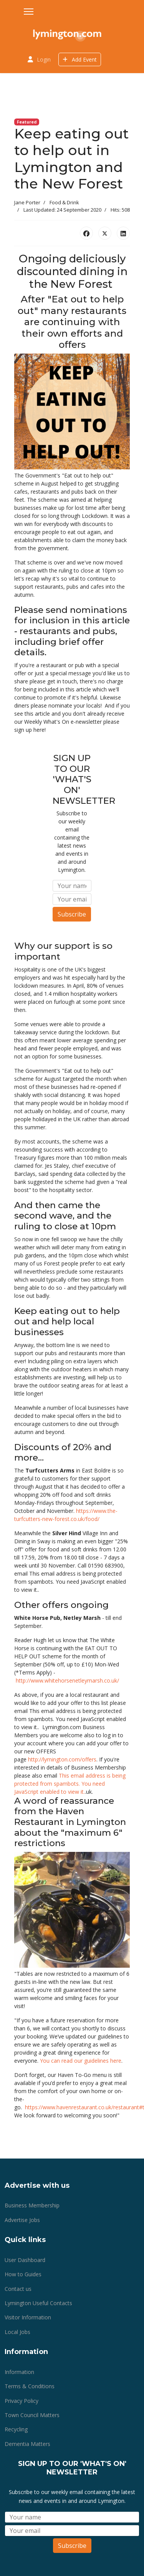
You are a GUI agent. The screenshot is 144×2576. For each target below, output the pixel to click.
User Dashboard (25, 2260)
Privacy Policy (21, 2400)
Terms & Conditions (30, 2386)
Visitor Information (28, 2317)
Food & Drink (64, 202)
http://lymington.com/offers (62, 1759)
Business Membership (32, 2205)
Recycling (16, 2429)
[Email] (72, 899)
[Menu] (28, 11)
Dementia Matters (27, 2443)
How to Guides (23, 2274)
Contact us (18, 2288)
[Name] (72, 885)
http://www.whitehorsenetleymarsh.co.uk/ (67, 1680)
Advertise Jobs (22, 2220)
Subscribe (72, 914)
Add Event (80, 59)
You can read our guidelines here (80, 2060)
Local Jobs (17, 2332)
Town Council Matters (32, 2415)
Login (44, 59)
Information (19, 2372)
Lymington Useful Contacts (38, 2303)
